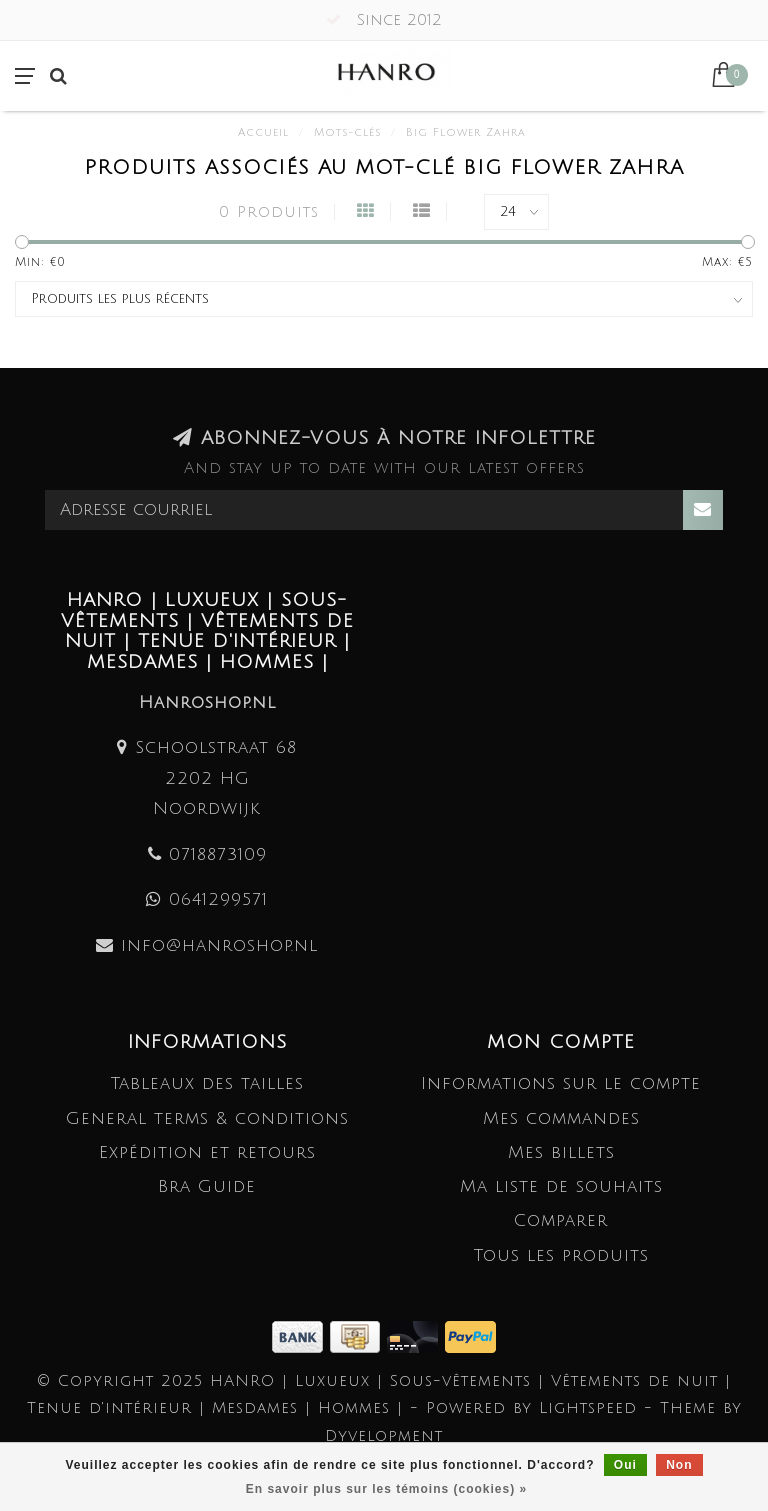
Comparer (561, 1220)
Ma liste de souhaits (561, 1186)
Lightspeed (588, 1408)
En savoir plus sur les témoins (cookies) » (386, 1489)
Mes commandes (561, 1118)
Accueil (263, 133)
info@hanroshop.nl (219, 945)
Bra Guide (207, 1186)
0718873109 (218, 854)
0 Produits (269, 212)
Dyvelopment (384, 1436)
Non (679, 1465)
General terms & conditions (207, 1118)
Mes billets (561, 1152)
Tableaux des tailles (207, 1083)
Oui (625, 1465)
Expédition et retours (207, 1152)
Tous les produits (561, 1255)
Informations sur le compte (561, 1083)
